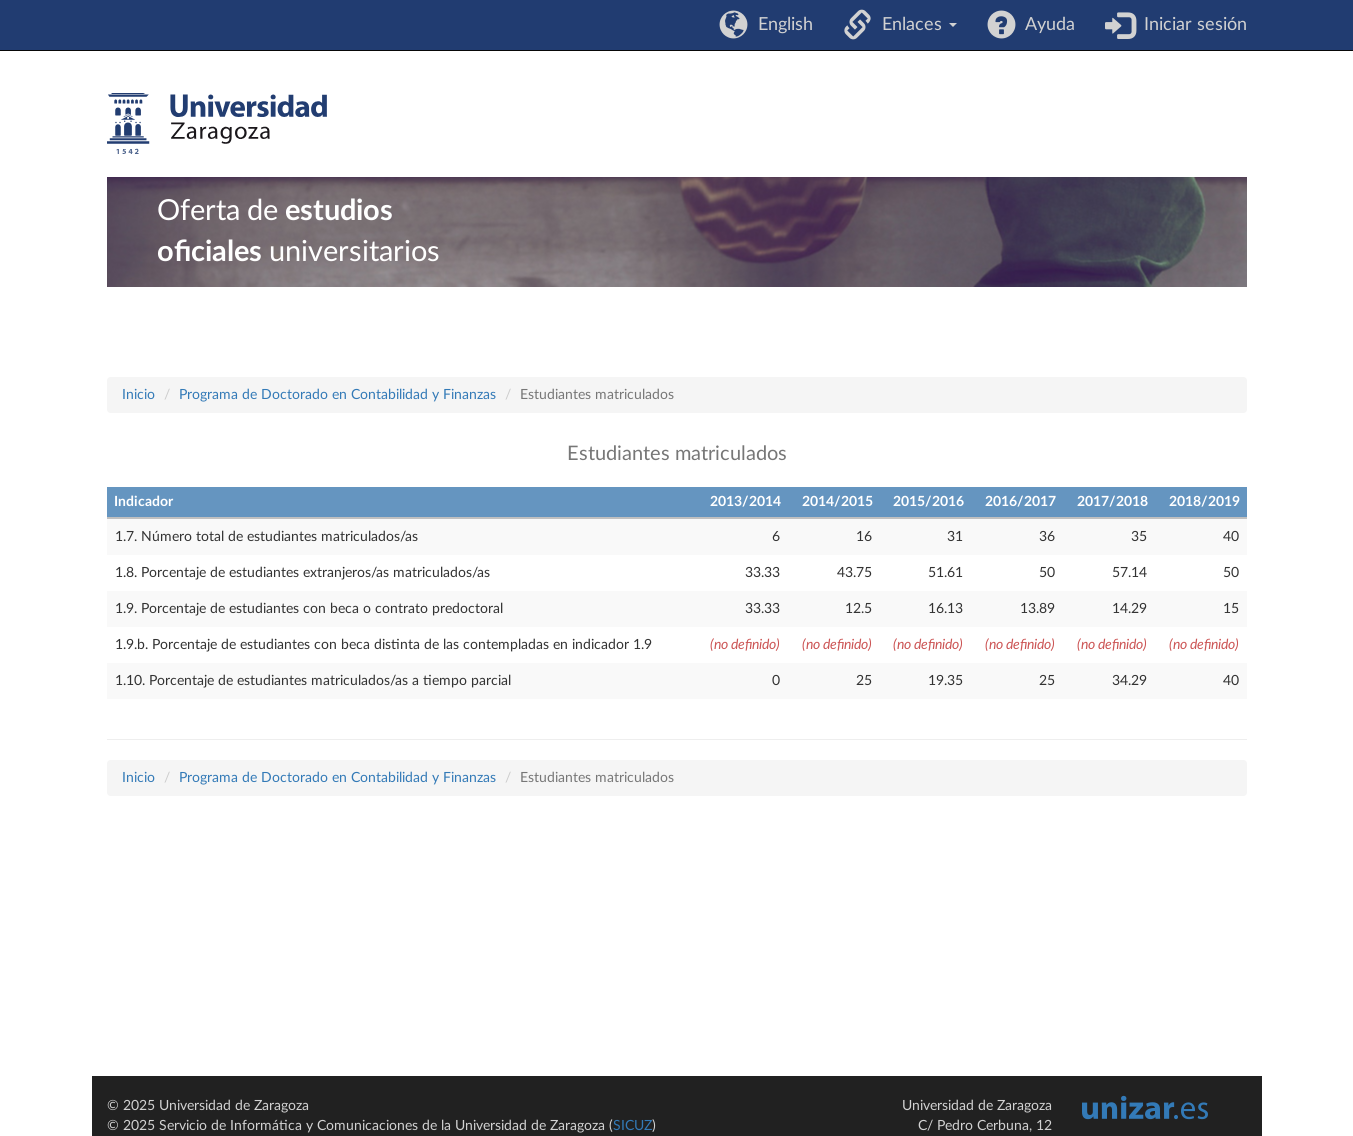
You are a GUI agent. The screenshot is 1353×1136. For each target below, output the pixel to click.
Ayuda (1045, 25)
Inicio (138, 395)
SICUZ (632, 1126)
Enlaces (914, 25)
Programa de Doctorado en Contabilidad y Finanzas (337, 395)
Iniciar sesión (1190, 25)
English (780, 25)
